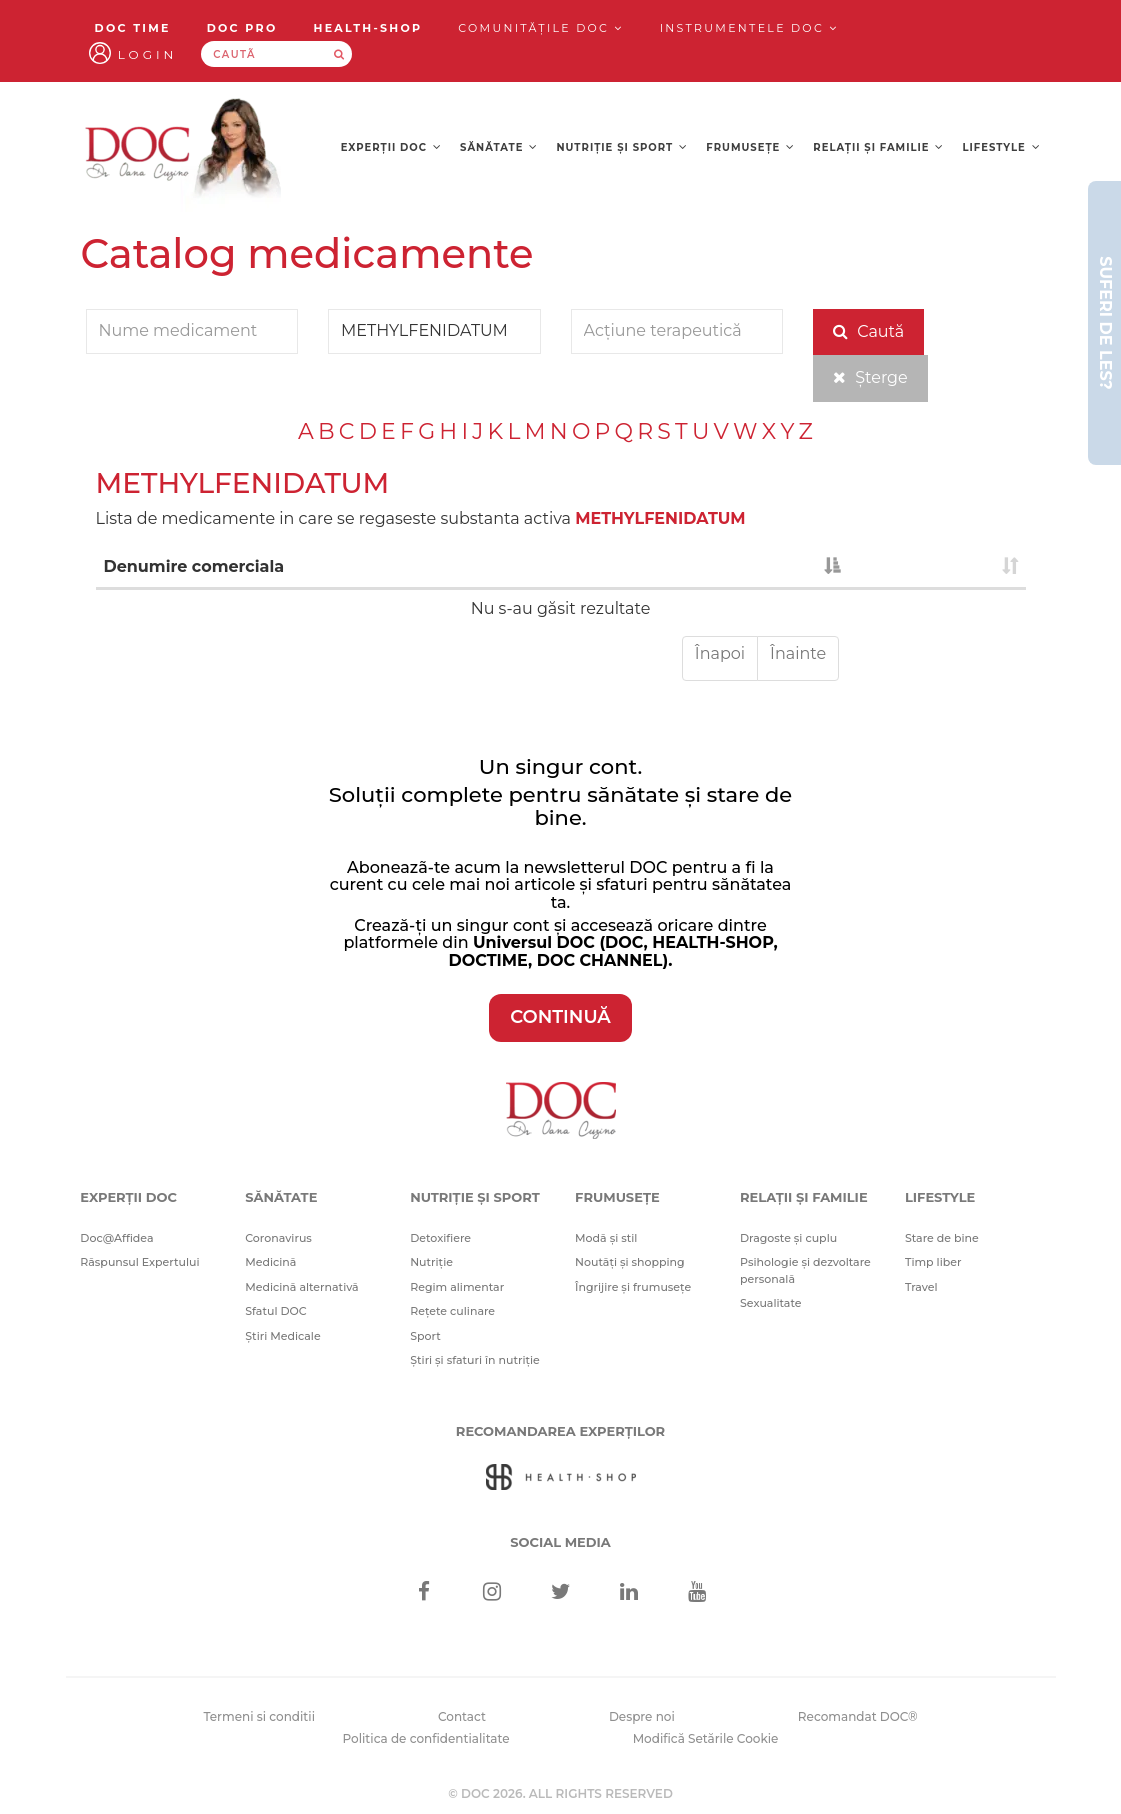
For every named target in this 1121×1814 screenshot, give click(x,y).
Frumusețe (750, 147)
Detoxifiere (440, 1238)
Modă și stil (606, 1238)
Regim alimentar (457, 1287)
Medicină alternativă (301, 1287)
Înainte (798, 653)
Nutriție (431, 1262)
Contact (462, 1716)
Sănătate (499, 147)
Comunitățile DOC (540, 28)
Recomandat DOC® (858, 1716)
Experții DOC (391, 147)
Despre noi (642, 1716)
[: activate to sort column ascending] (937, 568)
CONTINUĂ (560, 1017)
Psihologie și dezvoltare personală (805, 1270)
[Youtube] (697, 1593)
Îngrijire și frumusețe (633, 1287)
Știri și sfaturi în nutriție (475, 1360)
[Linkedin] (628, 1593)
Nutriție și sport (623, 147)
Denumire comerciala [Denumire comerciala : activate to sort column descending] (194, 566)
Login (148, 54)
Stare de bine (942, 1238)
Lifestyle (1002, 147)
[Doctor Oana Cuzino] (184, 152)
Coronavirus (278, 1238)
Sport (425, 1336)
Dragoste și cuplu (788, 1238)
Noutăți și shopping (630, 1262)
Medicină (270, 1262)
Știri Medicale (282, 1336)
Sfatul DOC (275, 1311)
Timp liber (933, 1262)
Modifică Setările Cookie (706, 1738)
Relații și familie (878, 147)
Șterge (870, 377)
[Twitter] (560, 1593)
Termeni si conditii (259, 1716)
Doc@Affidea (116, 1238)
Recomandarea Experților (560, 1431)
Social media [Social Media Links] (560, 1542)
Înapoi (720, 653)
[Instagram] (492, 1593)
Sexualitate (771, 1303)
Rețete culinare (452, 1311)
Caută (868, 331)
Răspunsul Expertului (139, 1262)
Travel (921, 1287)
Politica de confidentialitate (426, 1738)
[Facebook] (423, 1593)
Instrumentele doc (749, 28)
